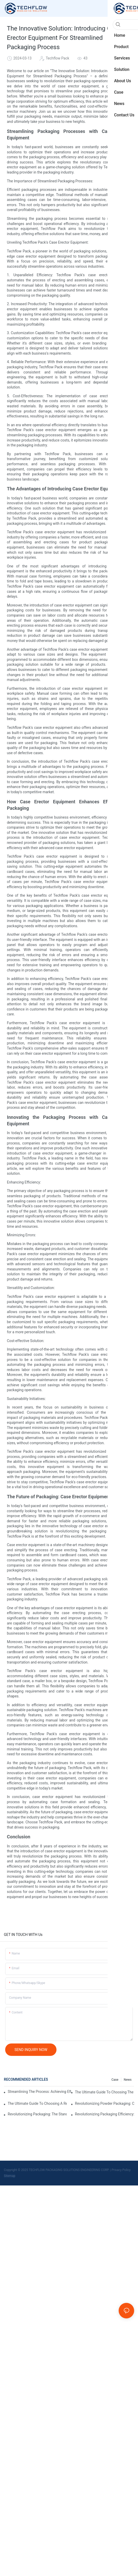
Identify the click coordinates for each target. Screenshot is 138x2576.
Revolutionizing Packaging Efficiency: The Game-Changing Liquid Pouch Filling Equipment (104, 2114)
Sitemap (9, 2176)
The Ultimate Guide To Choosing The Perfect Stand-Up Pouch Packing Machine (104, 2092)
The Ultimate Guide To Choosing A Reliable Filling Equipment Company (37, 2103)
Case (114, 2079)
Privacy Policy (121, 2170)
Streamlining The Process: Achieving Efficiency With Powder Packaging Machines (39, 2092)
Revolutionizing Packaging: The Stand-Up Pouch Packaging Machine (37, 2114)
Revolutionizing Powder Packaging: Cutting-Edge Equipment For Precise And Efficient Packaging (104, 2103)
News (128, 2079)
